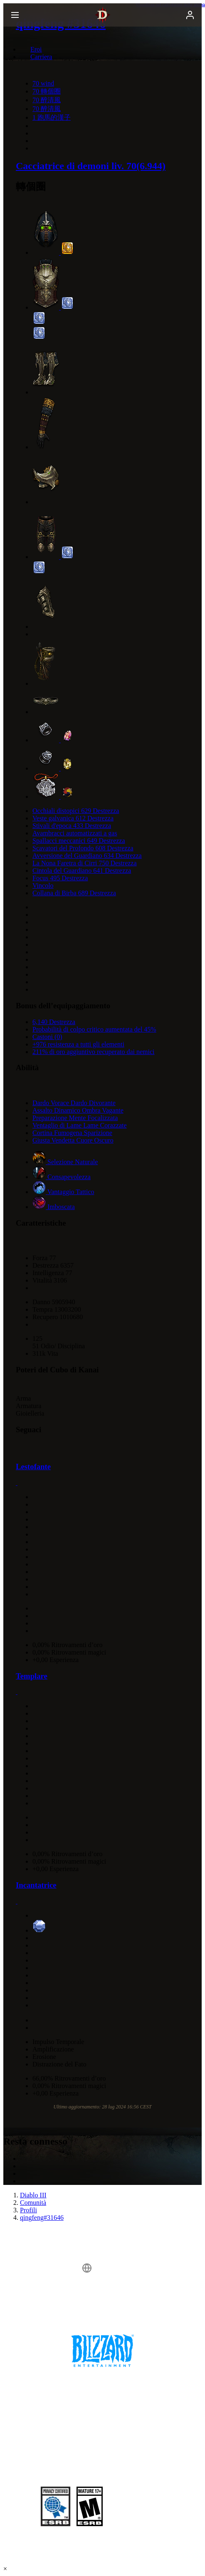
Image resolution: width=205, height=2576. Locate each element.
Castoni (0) (47, 1036)
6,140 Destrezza (53, 1021)
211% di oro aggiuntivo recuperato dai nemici (93, 1051)
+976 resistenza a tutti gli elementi (78, 1044)
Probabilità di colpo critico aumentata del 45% (94, 1029)
